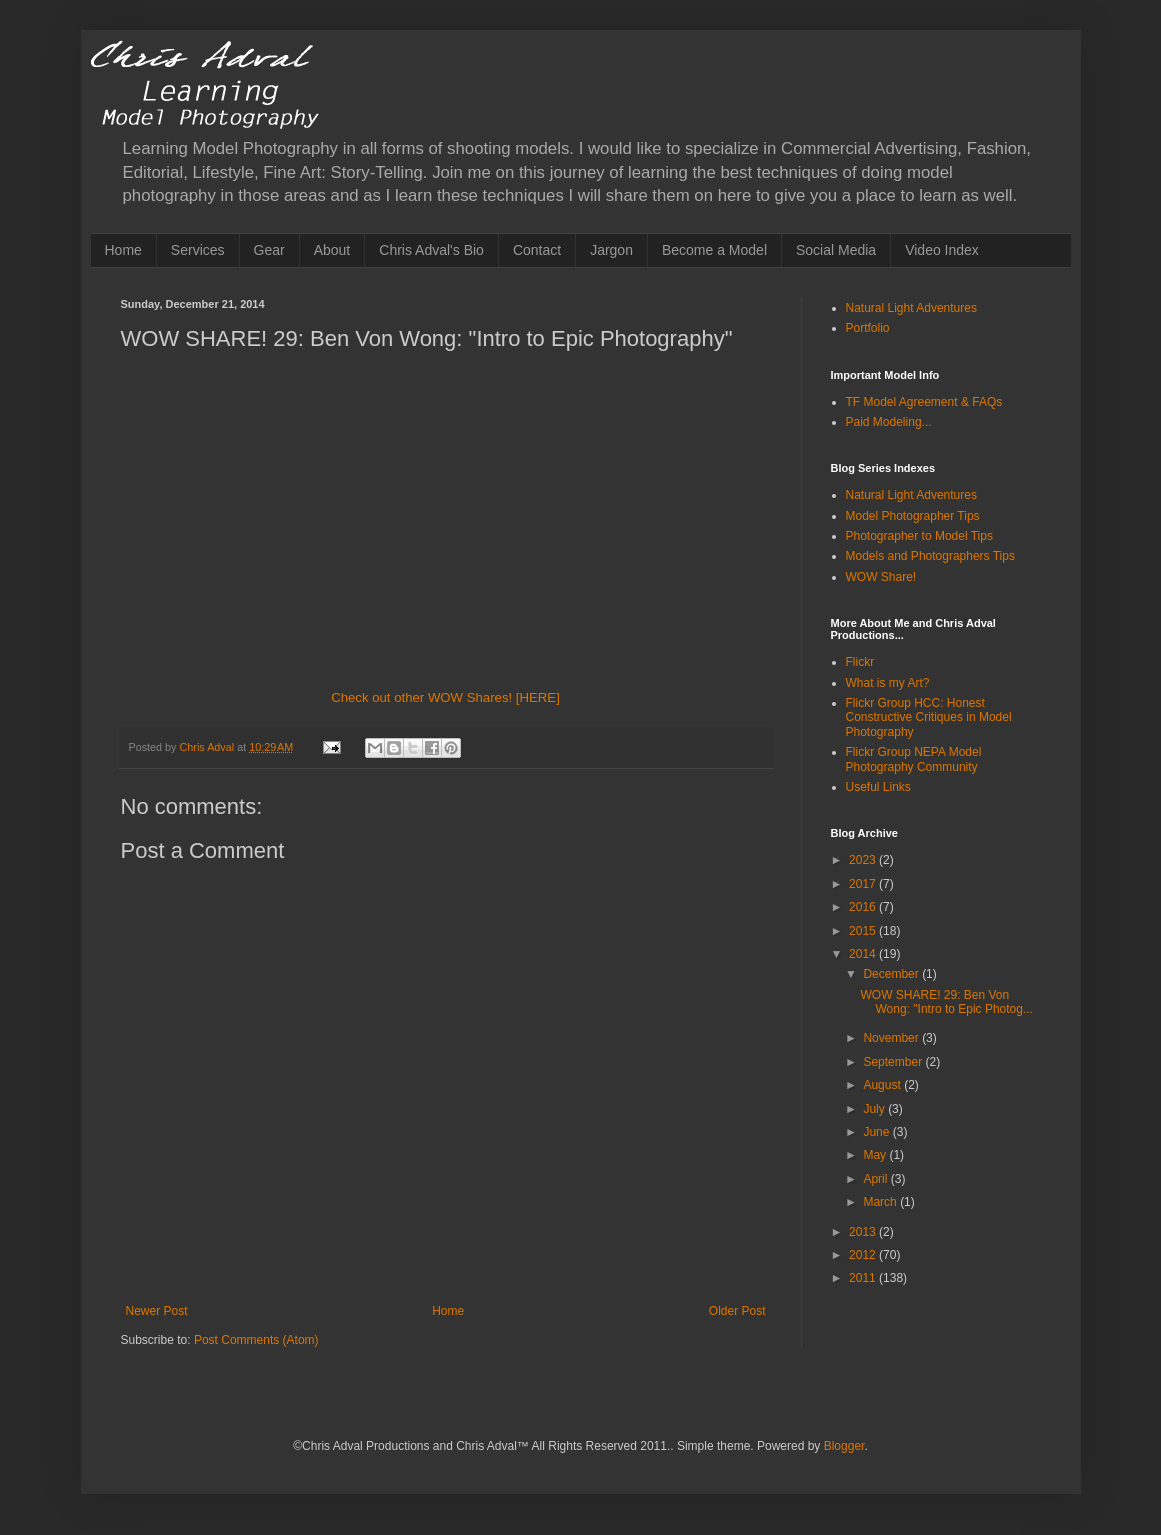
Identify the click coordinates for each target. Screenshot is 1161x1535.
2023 (864, 860)
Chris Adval (209, 747)
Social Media (836, 250)
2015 (864, 931)
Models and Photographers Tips (930, 556)
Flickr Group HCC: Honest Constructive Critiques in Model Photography (929, 717)
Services (198, 250)
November (892, 1038)
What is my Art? (888, 683)
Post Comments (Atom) (256, 1340)
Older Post (737, 1311)
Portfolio (868, 328)
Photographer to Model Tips (919, 536)
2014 (864, 954)
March (881, 1202)
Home (123, 250)
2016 (864, 907)
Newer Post (157, 1311)
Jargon (611, 250)
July (875, 1109)
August (883, 1085)
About (332, 250)
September (894, 1062)
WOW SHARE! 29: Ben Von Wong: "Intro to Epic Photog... (946, 1002)
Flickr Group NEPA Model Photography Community (914, 759)
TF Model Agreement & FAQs (924, 402)
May (876, 1155)
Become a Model (714, 250)
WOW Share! (881, 577)
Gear (269, 250)
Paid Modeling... (889, 422)
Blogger (844, 1446)
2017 (864, 884)
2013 (864, 1232)
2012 (864, 1255)
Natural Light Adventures (911, 308)
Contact (537, 250)
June (877, 1132)
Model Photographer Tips (913, 516)
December (892, 974)
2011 (864, 1278)
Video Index (942, 250)
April (876, 1179)
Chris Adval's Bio (431, 250)
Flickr (860, 662)
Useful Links (878, 787)
